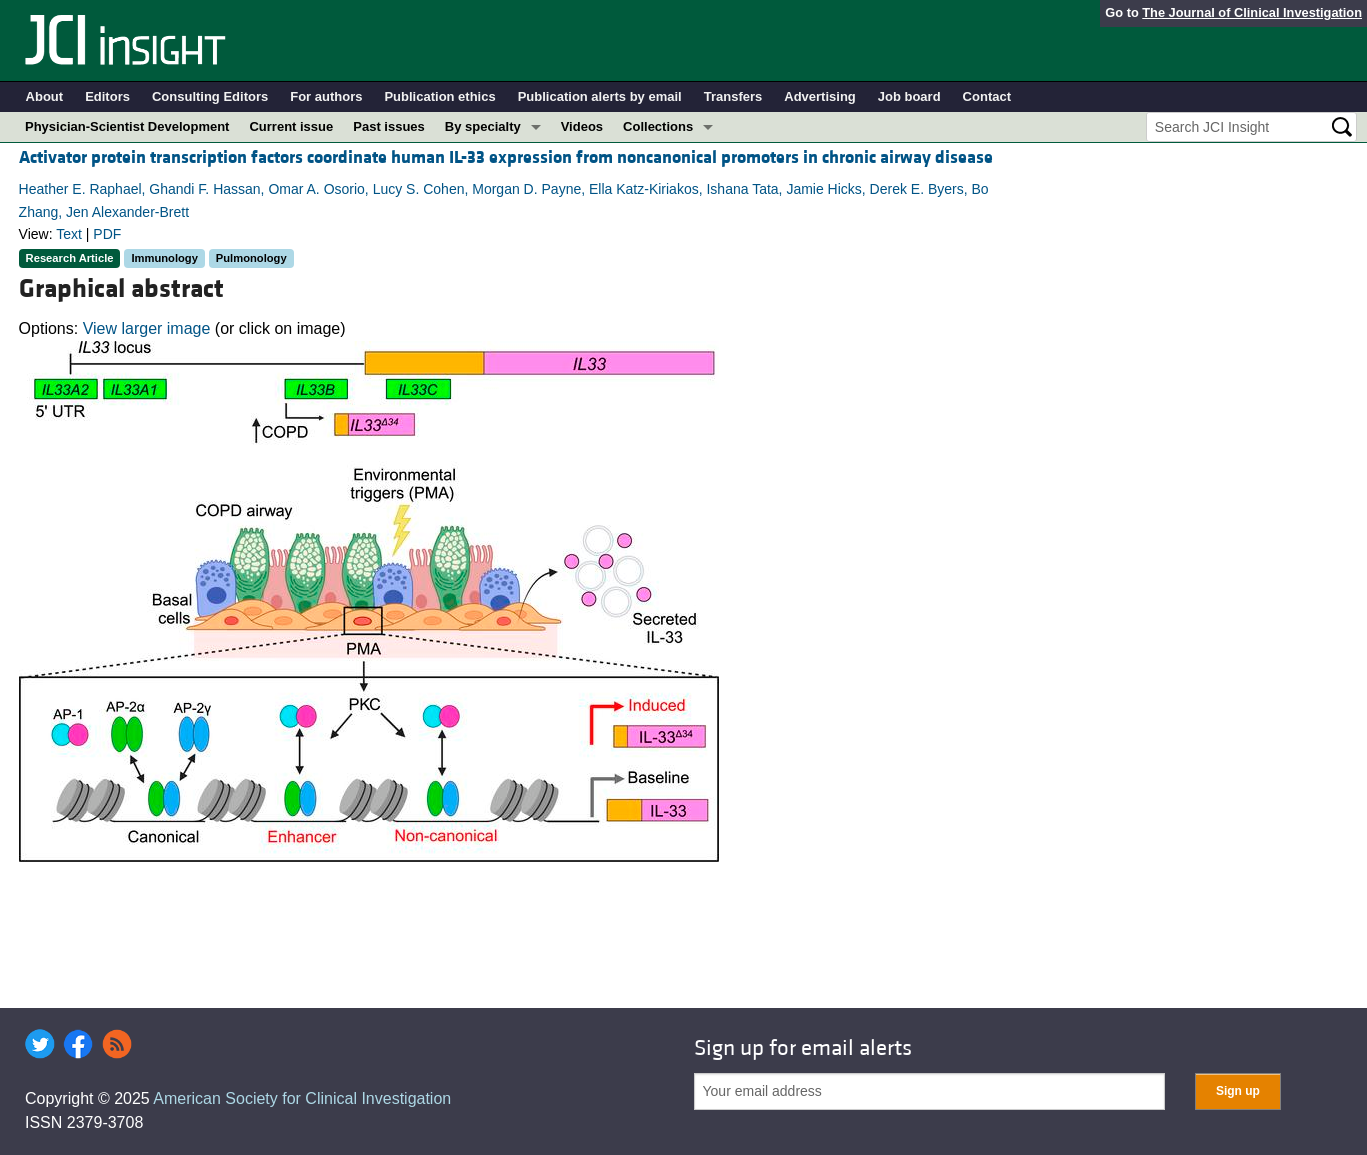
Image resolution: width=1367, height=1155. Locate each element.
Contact (987, 96)
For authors (326, 96)
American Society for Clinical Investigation (302, 1098)
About (45, 96)
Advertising (820, 96)
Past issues (389, 126)
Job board (909, 96)
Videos (582, 126)
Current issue (291, 126)
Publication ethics (439, 96)
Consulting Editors (210, 96)
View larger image (147, 328)
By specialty (483, 126)
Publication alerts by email (600, 96)
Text (69, 234)
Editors (107, 96)
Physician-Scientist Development (127, 126)
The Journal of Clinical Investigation (1252, 12)
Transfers (733, 96)
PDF (107, 234)
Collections (658, 126)
